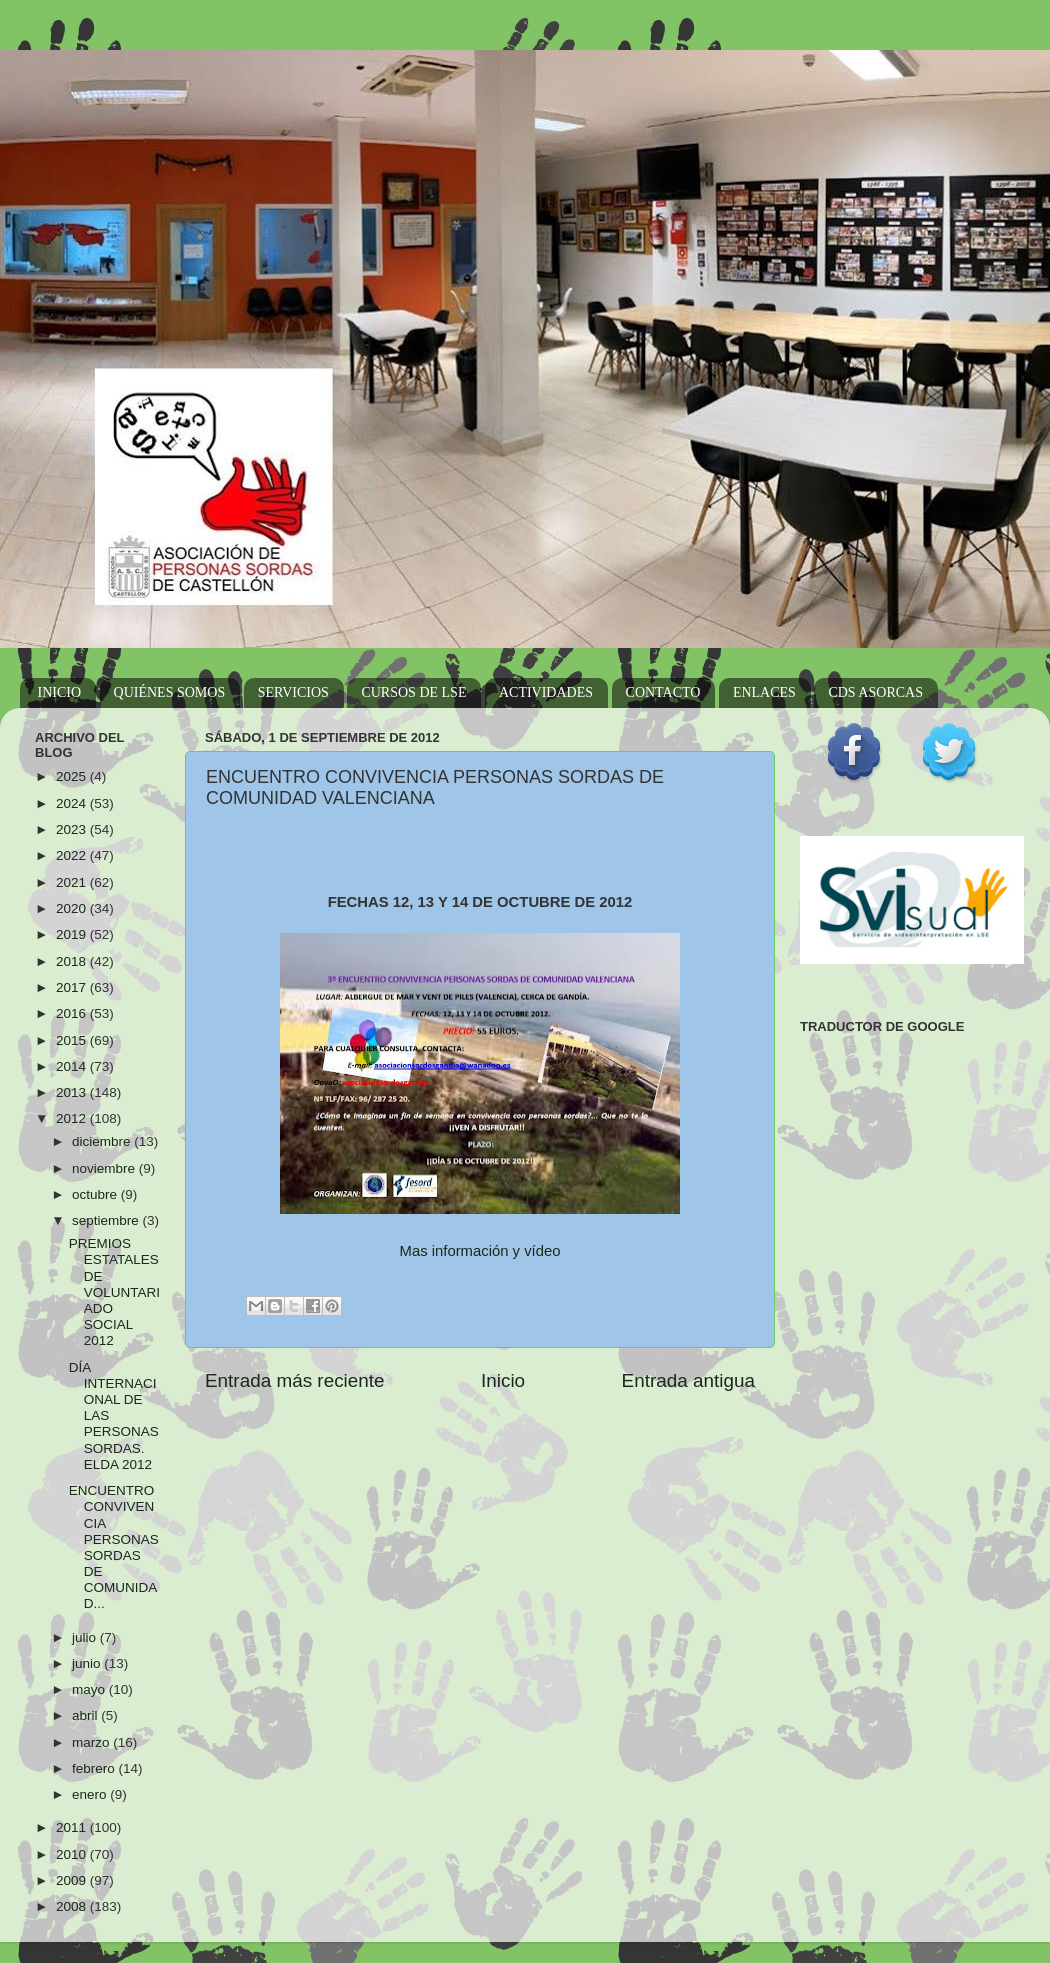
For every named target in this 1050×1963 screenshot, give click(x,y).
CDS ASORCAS (875, 692)
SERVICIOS (293, 692)
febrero (95, 1768)
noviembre (105, 1168)
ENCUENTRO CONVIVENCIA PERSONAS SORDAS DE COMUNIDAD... (114, 1547)
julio (86, 1637)
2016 (73, 1013)
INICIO (60, 692)
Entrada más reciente (295, 1380)
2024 (73, 803)
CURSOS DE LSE (413, 692)
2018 (73, 961)
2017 (73, 987)
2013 (73, 1092)
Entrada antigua (688, 1380)
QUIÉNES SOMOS (170, 692)
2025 (73, 776)
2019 (73, 934)
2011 (73, 1827)
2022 (73, 855)
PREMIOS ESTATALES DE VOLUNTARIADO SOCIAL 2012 (114, 1292)
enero (91, 1794)
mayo (90, 1689)
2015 (73, 1040)
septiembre (107, 1220)
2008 (73, 1906)
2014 (73, 1066)
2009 (73, 1880)
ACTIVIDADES (546, 692)
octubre (96, 1194)
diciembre (103, 1141)
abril (86, 1715)
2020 (73, 908)
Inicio (503, 1380)
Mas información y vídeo (480, 1251)
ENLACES (764, 692)
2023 (73, 829)
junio (88, 1663)
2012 (73, 1118)
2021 (73, 882)
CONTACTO (663, 692)
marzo (92, 1742)
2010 (73, 1854)
